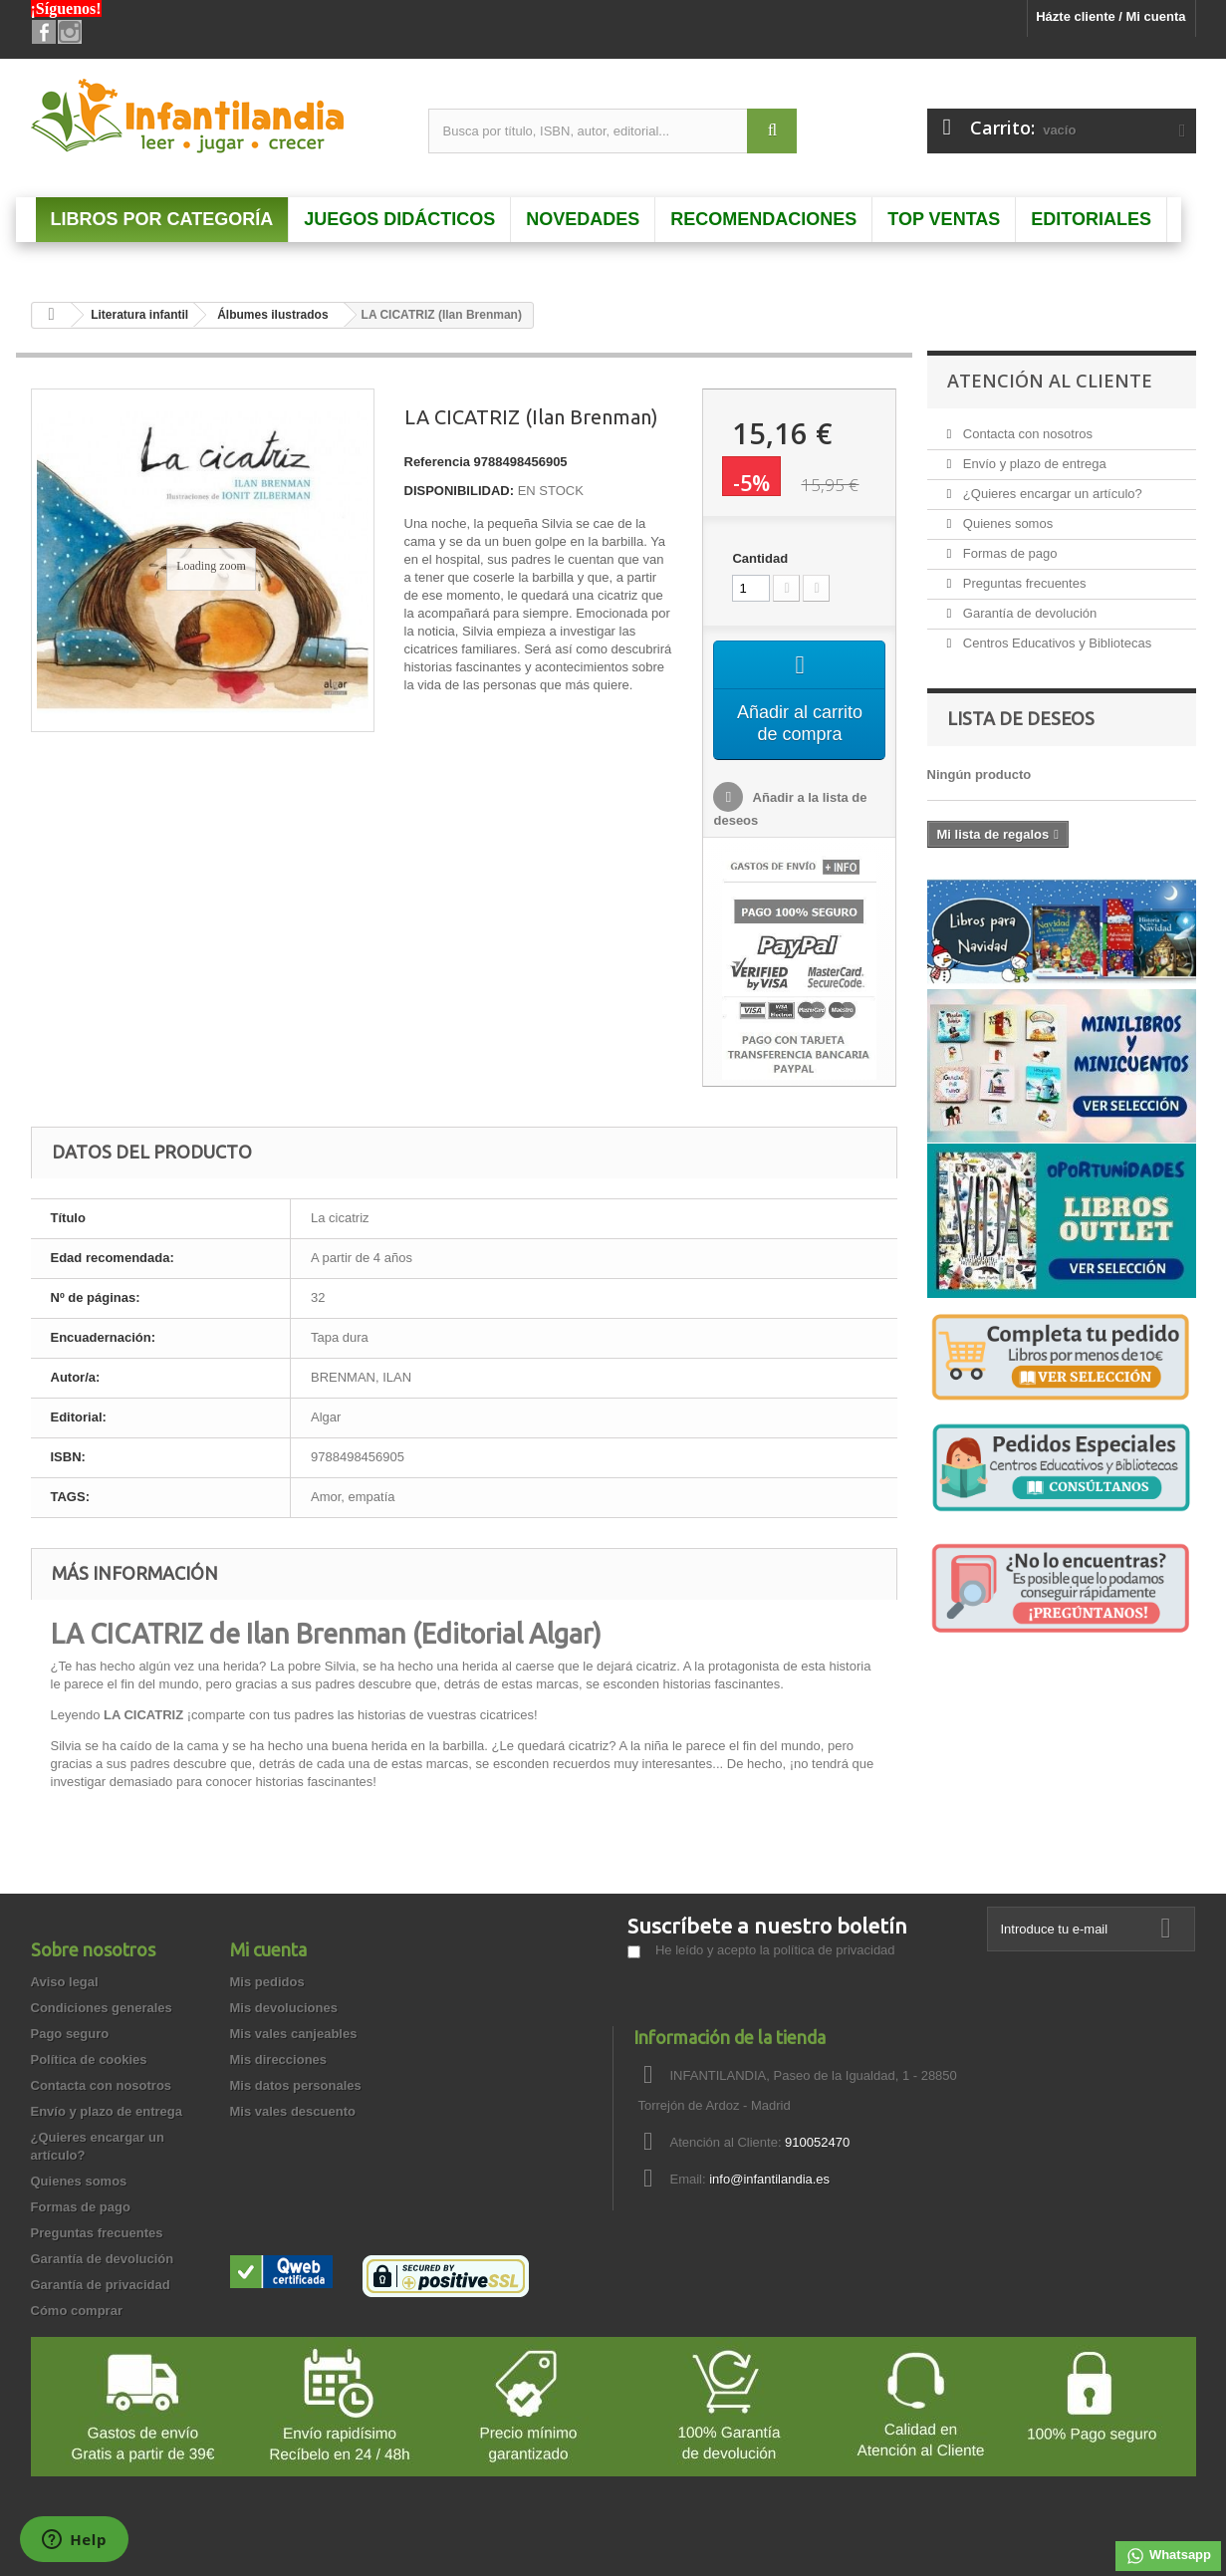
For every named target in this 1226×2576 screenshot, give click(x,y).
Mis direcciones (279, 2059)
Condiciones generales (101, 2007)
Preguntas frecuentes (1022, 583)
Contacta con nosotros (1026, 433)
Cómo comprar (77, 2310)
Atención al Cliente (1049, 380)
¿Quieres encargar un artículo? (1050, 493)
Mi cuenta (268, 1949)
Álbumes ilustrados (272, 315)
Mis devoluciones (284, 2007)
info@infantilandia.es (769, 2179)
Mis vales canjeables (294, 2033)
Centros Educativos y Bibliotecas (1055, 643)
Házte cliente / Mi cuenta (1110, 16)
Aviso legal (65, 1981)
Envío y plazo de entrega (1032, 463)
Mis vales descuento (293, 2111)
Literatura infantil (139, 315)
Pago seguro (70, 2033)
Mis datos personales (296, 2085)
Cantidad (760, 558)
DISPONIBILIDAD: (459, 490)
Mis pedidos (267, 1981)
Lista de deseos (1021, 718)
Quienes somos (1006, 523)
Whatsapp (1168, 2556)
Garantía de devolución (1028, 613)
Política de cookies (89, 2059)
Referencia (437, 461)
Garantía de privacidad (100, 2284)
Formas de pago (1008, 553)
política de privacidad (833, 1949)
